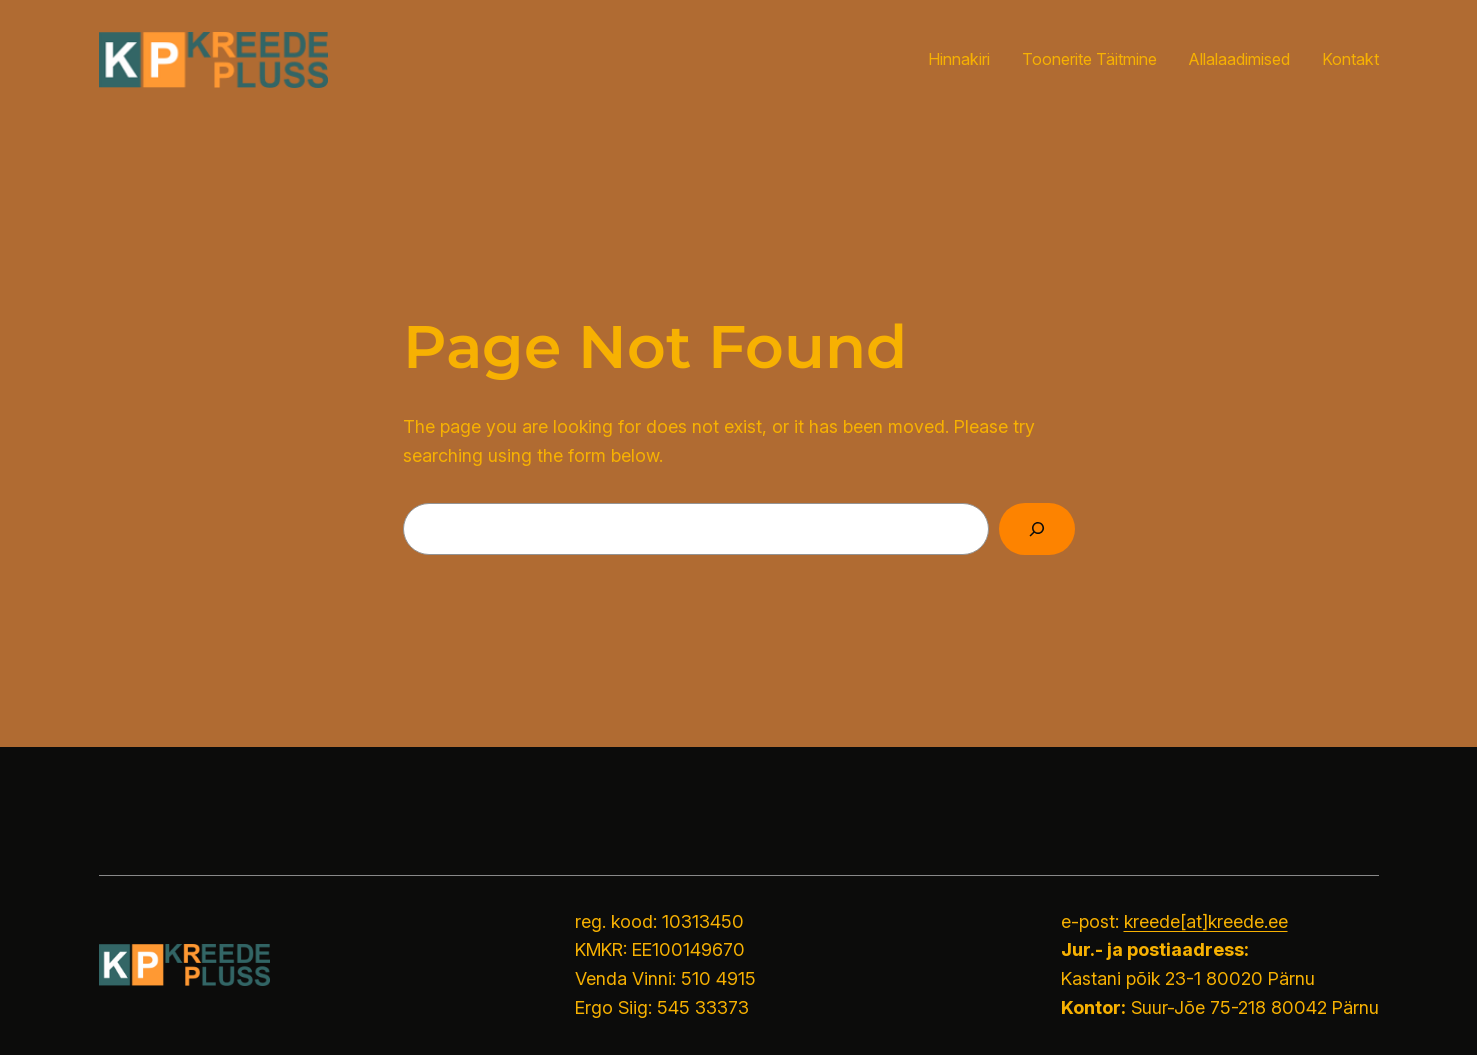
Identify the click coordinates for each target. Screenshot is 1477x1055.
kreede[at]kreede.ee (1206, 921)
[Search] (1037, 529)
